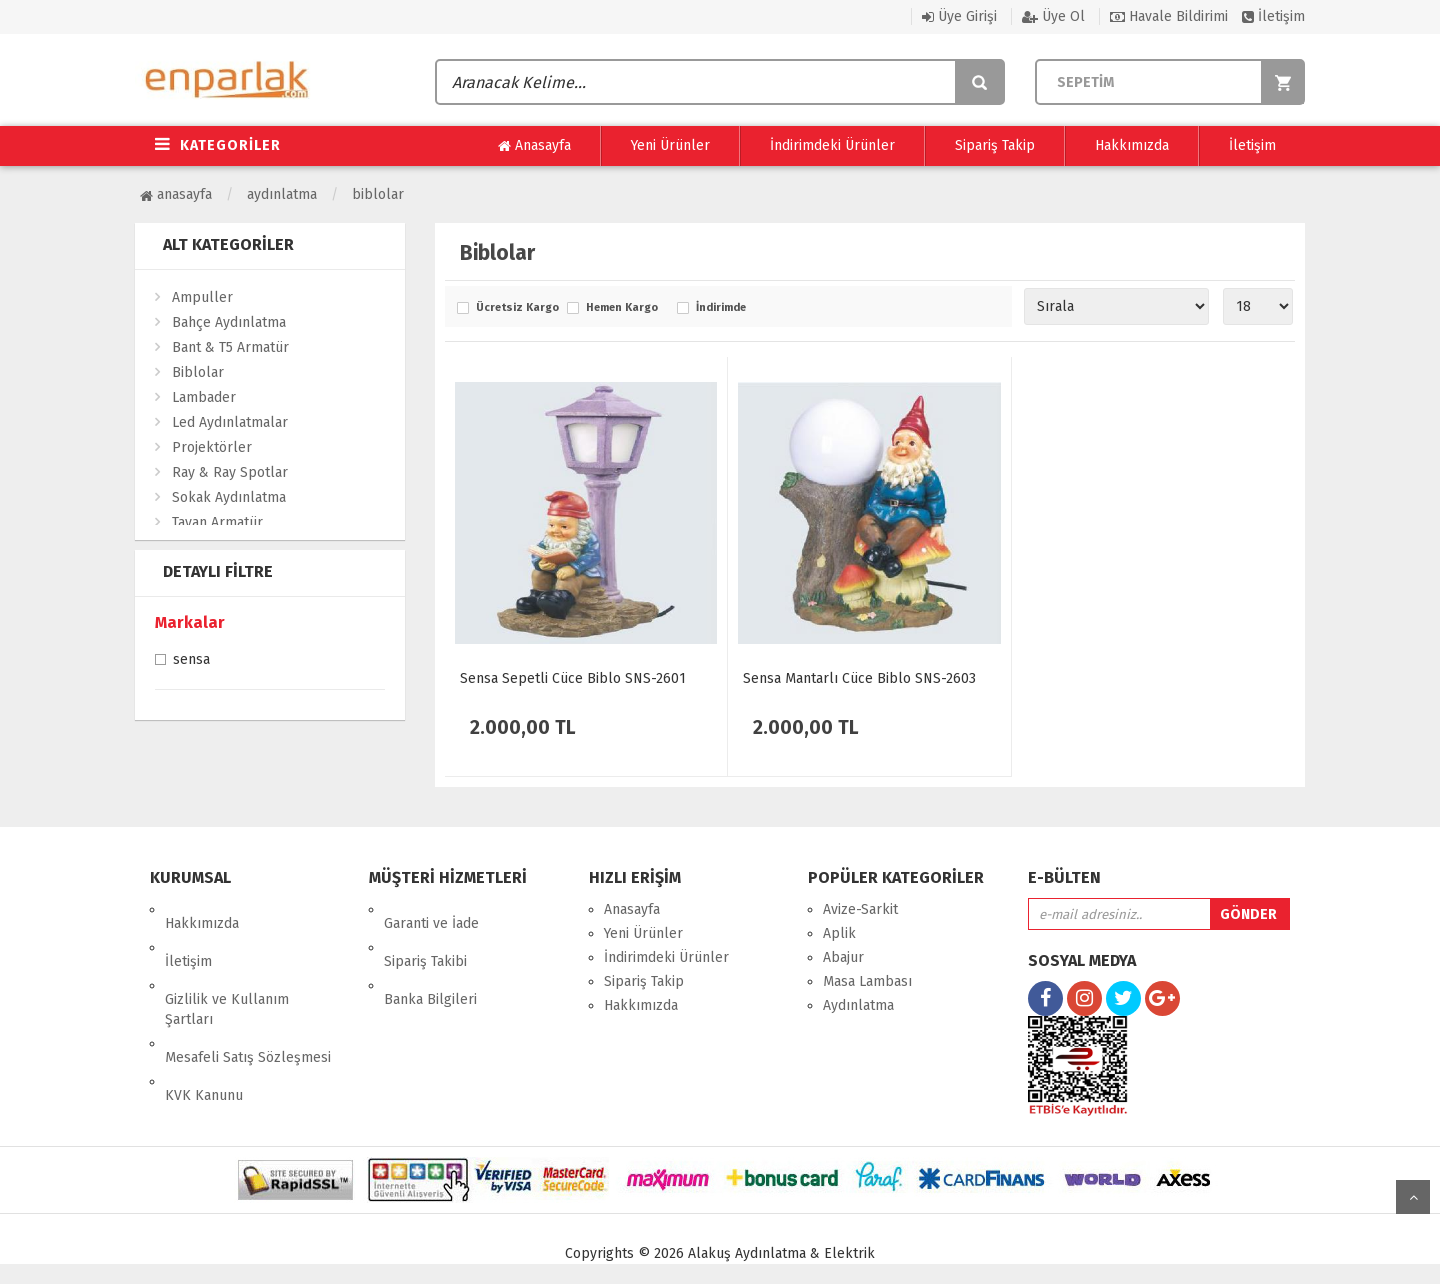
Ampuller (202, 297)
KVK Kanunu (204, 1025)
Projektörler (212, 447)
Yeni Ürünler (670, 145)
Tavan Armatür (217, 522)
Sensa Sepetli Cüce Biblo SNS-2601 (573, 678)
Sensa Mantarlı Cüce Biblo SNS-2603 (859, 678)
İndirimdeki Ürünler (832, 145)
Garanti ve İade (431, 909)
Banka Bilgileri (430, 957)
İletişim (1273, 16)
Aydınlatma (282, 194)
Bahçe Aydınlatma (229, 322)
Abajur (843, 957)
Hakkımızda (1132, 145)
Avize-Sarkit (860, 909)
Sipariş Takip (995, 145)
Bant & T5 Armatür (230, 347)
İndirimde (721, 308)
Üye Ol (1053, 16)
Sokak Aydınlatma (229, 497)
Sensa (191, 661)
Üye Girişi (959, 16)
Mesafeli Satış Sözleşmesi (248, 1001)
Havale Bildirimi (1169, 16)
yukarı (1413, 1197)
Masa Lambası (867, 981)
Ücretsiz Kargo (516, 308)
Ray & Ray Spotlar (230, 472)
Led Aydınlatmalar (230, 422)
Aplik (839, 933)
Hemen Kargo (622, 308)
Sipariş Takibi (425, 933)
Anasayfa (534, 146)
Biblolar (378, 194)
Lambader (204, 397)
